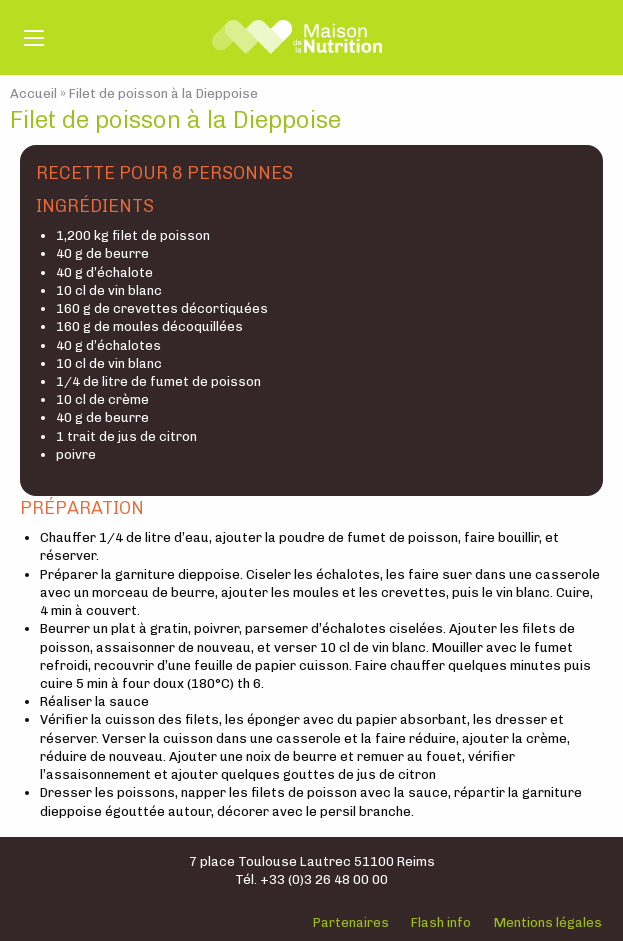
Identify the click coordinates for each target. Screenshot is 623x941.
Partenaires (351, 922)
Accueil (33, 93)
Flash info (441, 922)
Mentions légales (548, 922)
